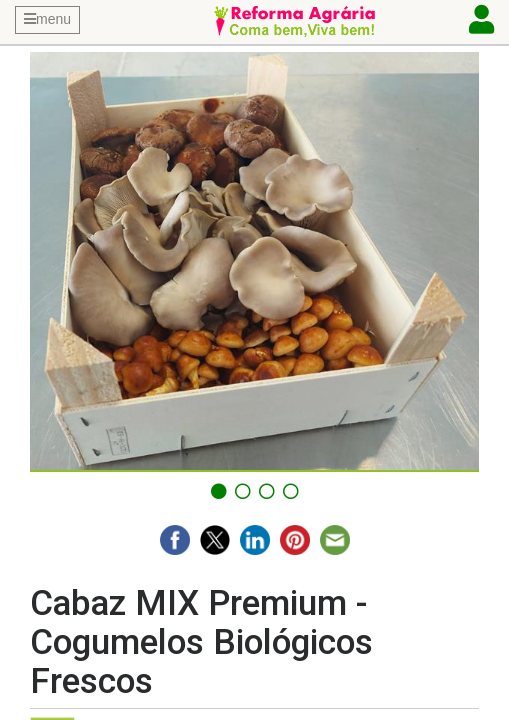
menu (47, 19)
